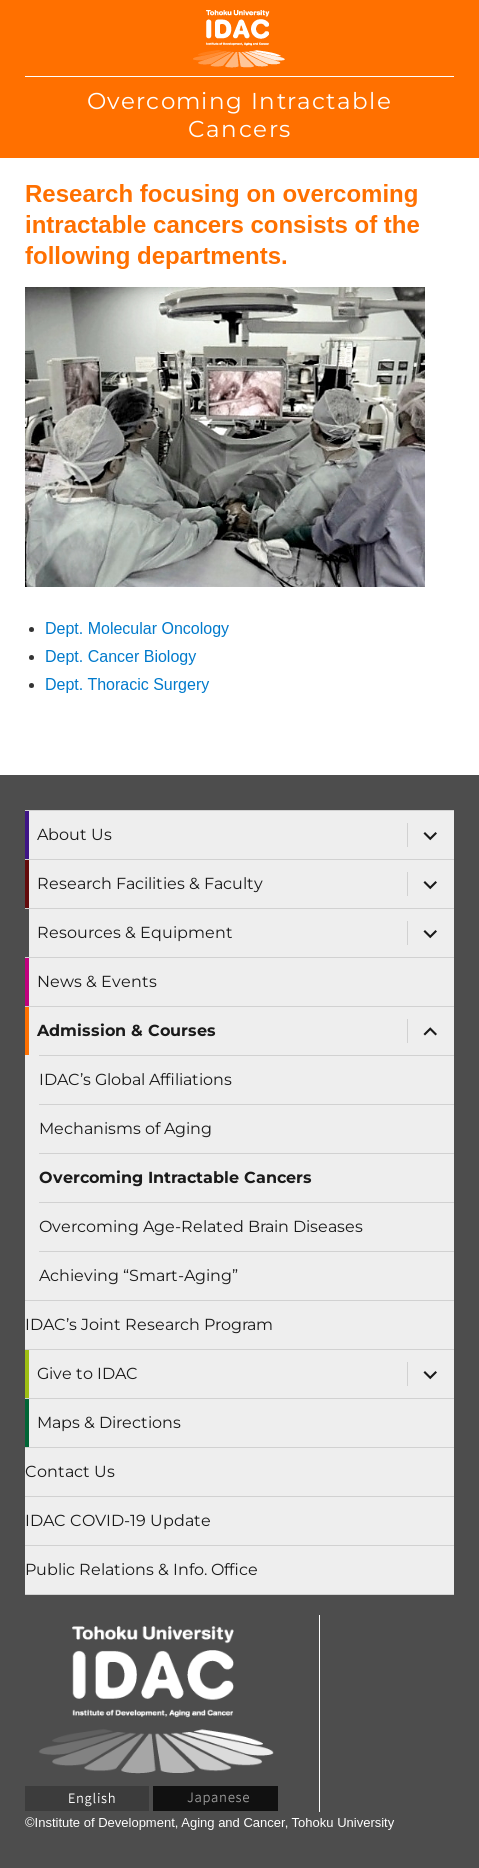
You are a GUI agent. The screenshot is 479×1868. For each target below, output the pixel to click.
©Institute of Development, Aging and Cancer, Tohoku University (209, 1822)
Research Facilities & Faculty (150, 883)
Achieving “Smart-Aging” (138, 1275)
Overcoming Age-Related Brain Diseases (201, 1226)
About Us (74, 834)
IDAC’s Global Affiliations (135, 1079)
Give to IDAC (87, 1373)
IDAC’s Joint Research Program (149, 1324)
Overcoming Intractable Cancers (175, 1177)
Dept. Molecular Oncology (137, 628)
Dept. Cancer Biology (120, 656)
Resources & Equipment (135, 932)
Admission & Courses (126, 1030)
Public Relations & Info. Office (141, 1569)
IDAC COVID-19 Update (118, 1520)
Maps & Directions (109, 1422)
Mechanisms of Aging (125, 1128)
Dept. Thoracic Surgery (127, 684)
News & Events (97, 981)
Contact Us (70, 1471)
